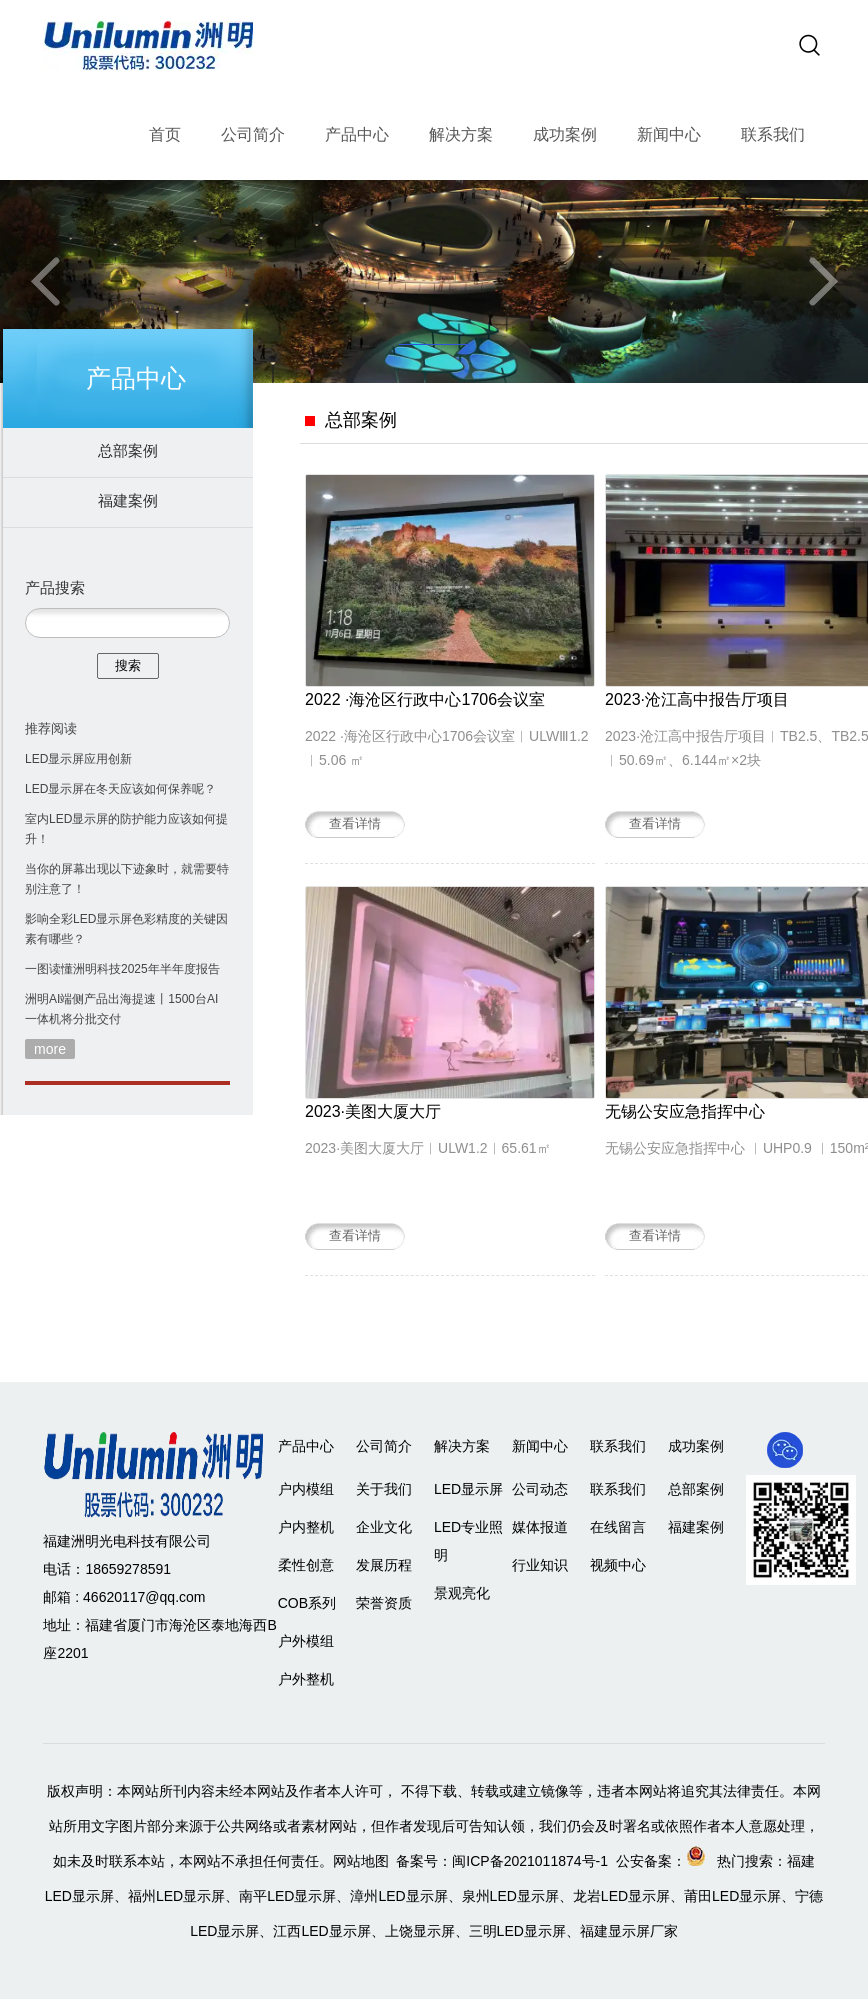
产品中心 (357, 134)
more (50, 1049)
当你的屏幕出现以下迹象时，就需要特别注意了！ (127, 879)
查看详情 (355, 823)
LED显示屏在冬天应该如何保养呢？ (120, 789)
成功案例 (565, 134)
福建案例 (128, 500)
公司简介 (253, 134)
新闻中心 (669, 134)
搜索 (128, 665)
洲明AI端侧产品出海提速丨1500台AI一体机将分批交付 (121, 1009)
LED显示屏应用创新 (78, 759)
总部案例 (128, 450)
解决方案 (461, 134)
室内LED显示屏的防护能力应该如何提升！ (126, 829)
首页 (165, 134)
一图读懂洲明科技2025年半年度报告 (122, 969)
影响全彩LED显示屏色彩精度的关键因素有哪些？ (126, 929)
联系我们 (773, 134)
